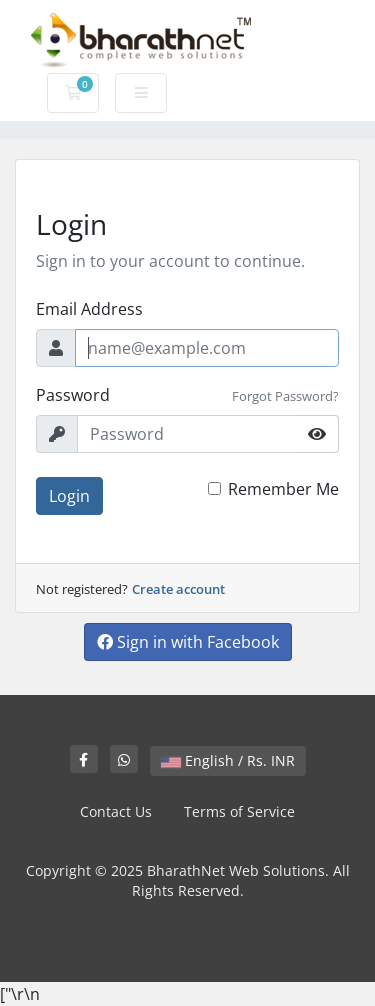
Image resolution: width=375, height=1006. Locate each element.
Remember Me (283, 489)
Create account (178, 589)
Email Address (89, 309)
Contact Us (116, 811)
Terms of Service (239, 811)
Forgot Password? (285, 396)
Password (73, 395)
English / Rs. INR (228, 760)
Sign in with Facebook (188, 642)
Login (69, 496)
